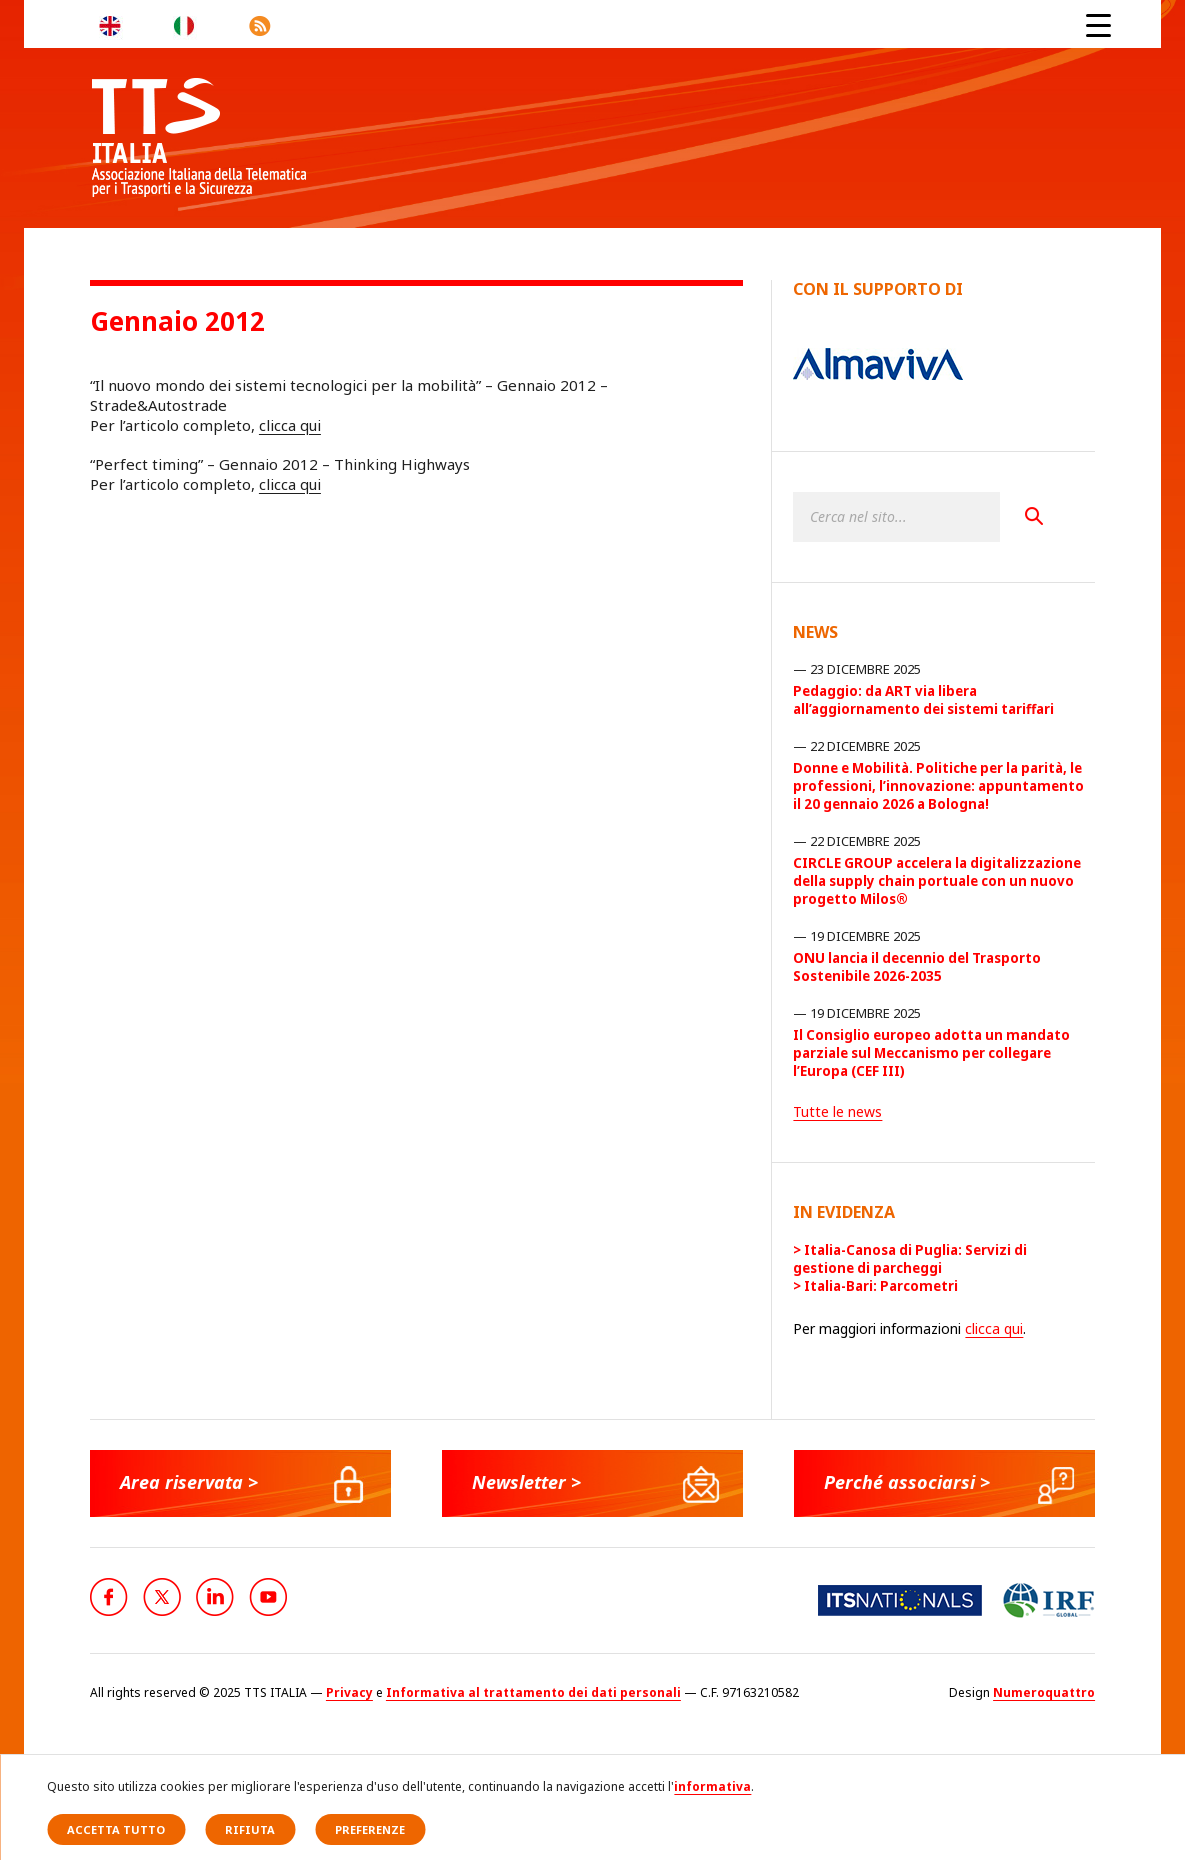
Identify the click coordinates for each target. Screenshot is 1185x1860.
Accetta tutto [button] (116, 1829)
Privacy (349, 1692)
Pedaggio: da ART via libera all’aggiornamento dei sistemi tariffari (923, 700)
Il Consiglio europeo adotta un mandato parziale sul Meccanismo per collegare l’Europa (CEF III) (931, 1053)
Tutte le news (837, 1111)
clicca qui (290, 425)
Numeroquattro (1044, 1692)
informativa (712, 1786)
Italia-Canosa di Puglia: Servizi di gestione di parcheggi (910, 1259)
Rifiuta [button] (250, 1829)
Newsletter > (526, 1482)
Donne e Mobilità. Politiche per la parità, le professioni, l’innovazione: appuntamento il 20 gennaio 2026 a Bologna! (938, 786)
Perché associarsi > (907, 1482)
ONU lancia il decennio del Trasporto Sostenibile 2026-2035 (917, 967)
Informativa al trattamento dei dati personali (533, 1692)
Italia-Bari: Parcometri (881, 1286)
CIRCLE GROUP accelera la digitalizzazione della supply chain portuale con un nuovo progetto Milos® (937, 881)
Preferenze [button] (370, 1829)
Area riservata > (189, 1482)
